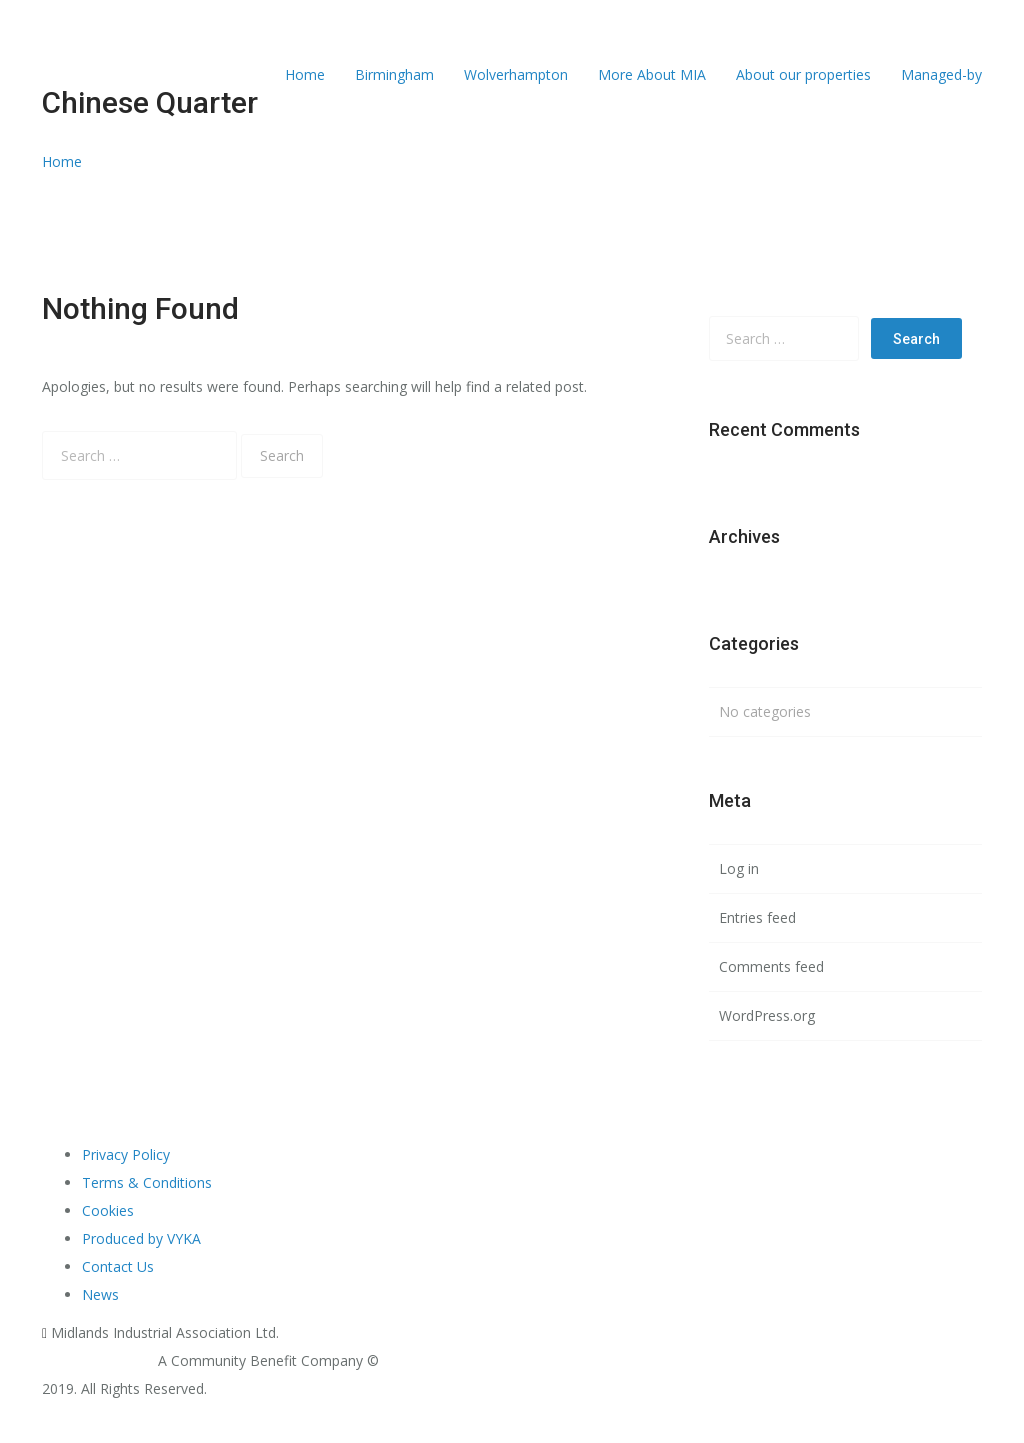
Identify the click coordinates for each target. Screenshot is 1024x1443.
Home (305, 74)
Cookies (108, 1210)
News (100, 1294)
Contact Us (118, 1266)
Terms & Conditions (147, 1182)
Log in (739, 868)
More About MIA (652, 74)
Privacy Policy (126, 1154)
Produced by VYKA (141, 1238)
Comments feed (771, 966)
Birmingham (394, 74)
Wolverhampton (516, 74)
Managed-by (941, 74)
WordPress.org (767, 1015)
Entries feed (757, 917)
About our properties (803, 74)
